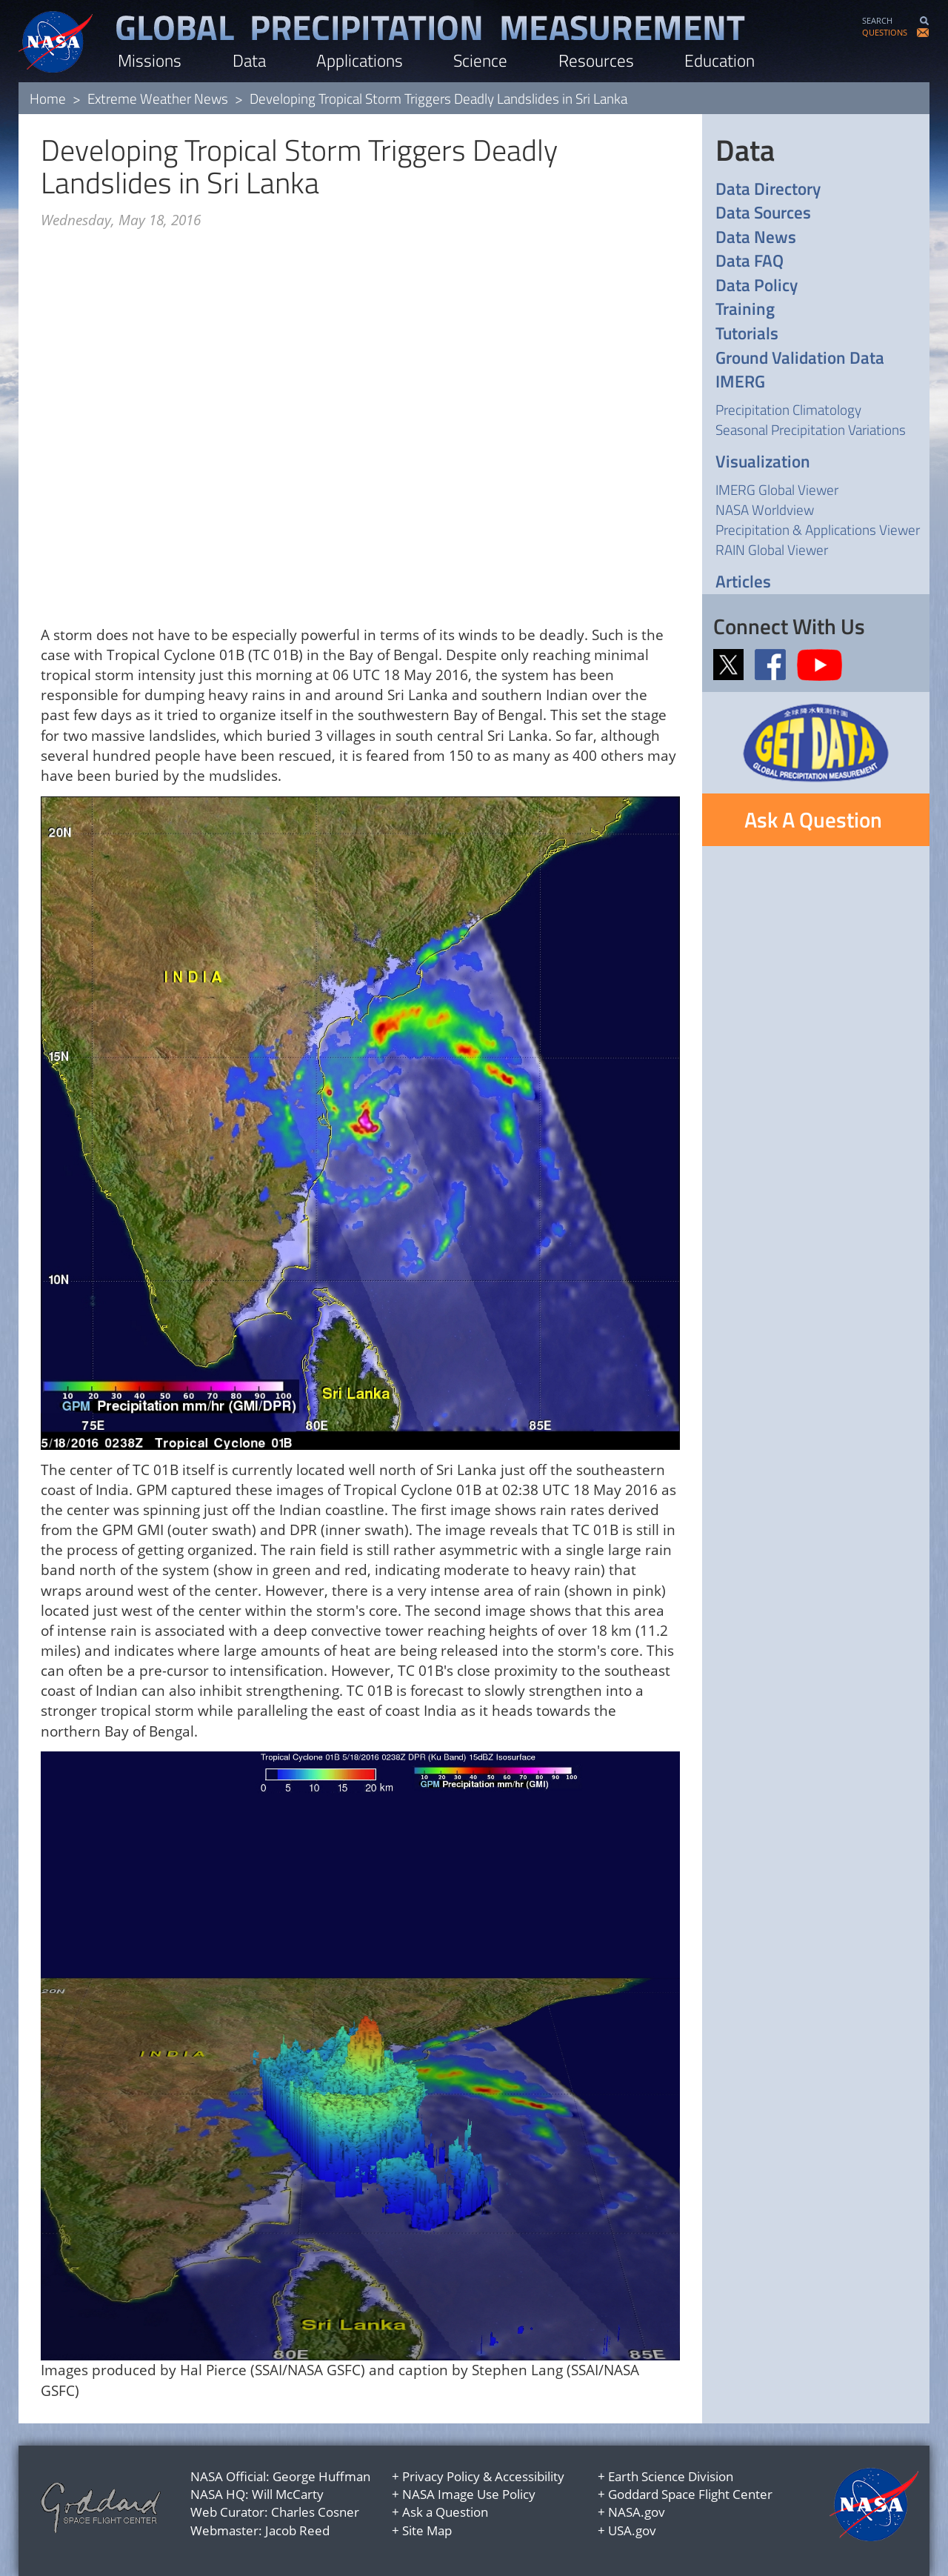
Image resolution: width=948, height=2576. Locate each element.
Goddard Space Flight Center (690, 2494)
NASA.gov (636, 2511)
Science (480, 60)
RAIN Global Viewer (771, 549)
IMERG (740, 382)
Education (719, 60)
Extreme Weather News (157, 98)
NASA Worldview (764, 509)
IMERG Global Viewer (776, 489)
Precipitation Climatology (788, 409)
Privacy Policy (441, 2476)
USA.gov (632, 2530)
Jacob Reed (297, 2530)
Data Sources (763, 213)
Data (249, 60)
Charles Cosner (315, 2511)
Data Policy (756, 285)
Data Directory (768, 189)
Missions (149, 60)
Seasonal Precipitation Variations (810, 429)
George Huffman (321, 2476)
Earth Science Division (670, 2476)
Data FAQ (749, 261)
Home (48, 98)
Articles (743, 582)
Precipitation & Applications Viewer (817, 529)
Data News (755, 237)
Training (745, 309)
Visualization (762, 462)
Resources (596, 60)
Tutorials (746, 334)
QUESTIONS (884, 32)
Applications (359, 60)
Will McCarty (288, 2494)
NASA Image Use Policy (468, 2494)
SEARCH (877, 20)
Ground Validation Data (799, 358)
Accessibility (529, 2476)
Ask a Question (445, 2511)
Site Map (427, 2530)
